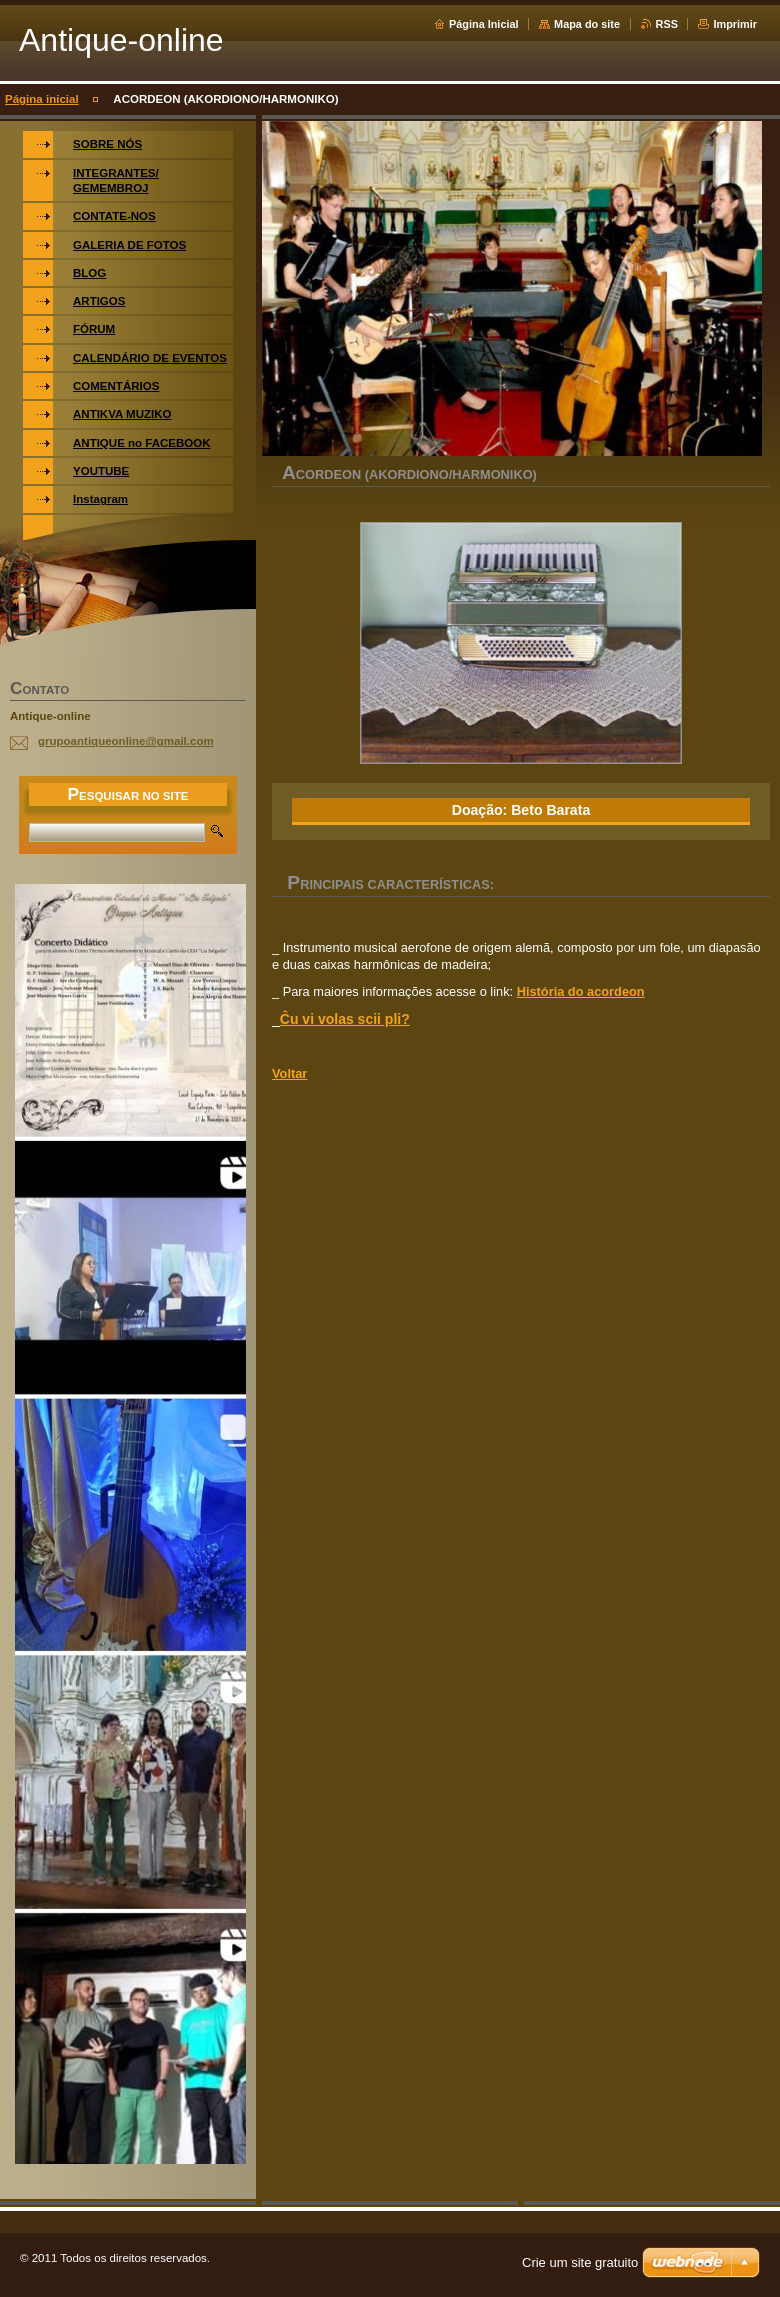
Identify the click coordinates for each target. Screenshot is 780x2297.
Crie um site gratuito (580, 2262)
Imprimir (735, 24)
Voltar (289, 1073)
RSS (667, 24)
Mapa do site (587, 24)
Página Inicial (484, 24)
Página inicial (42, 99)
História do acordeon (581, 991)
